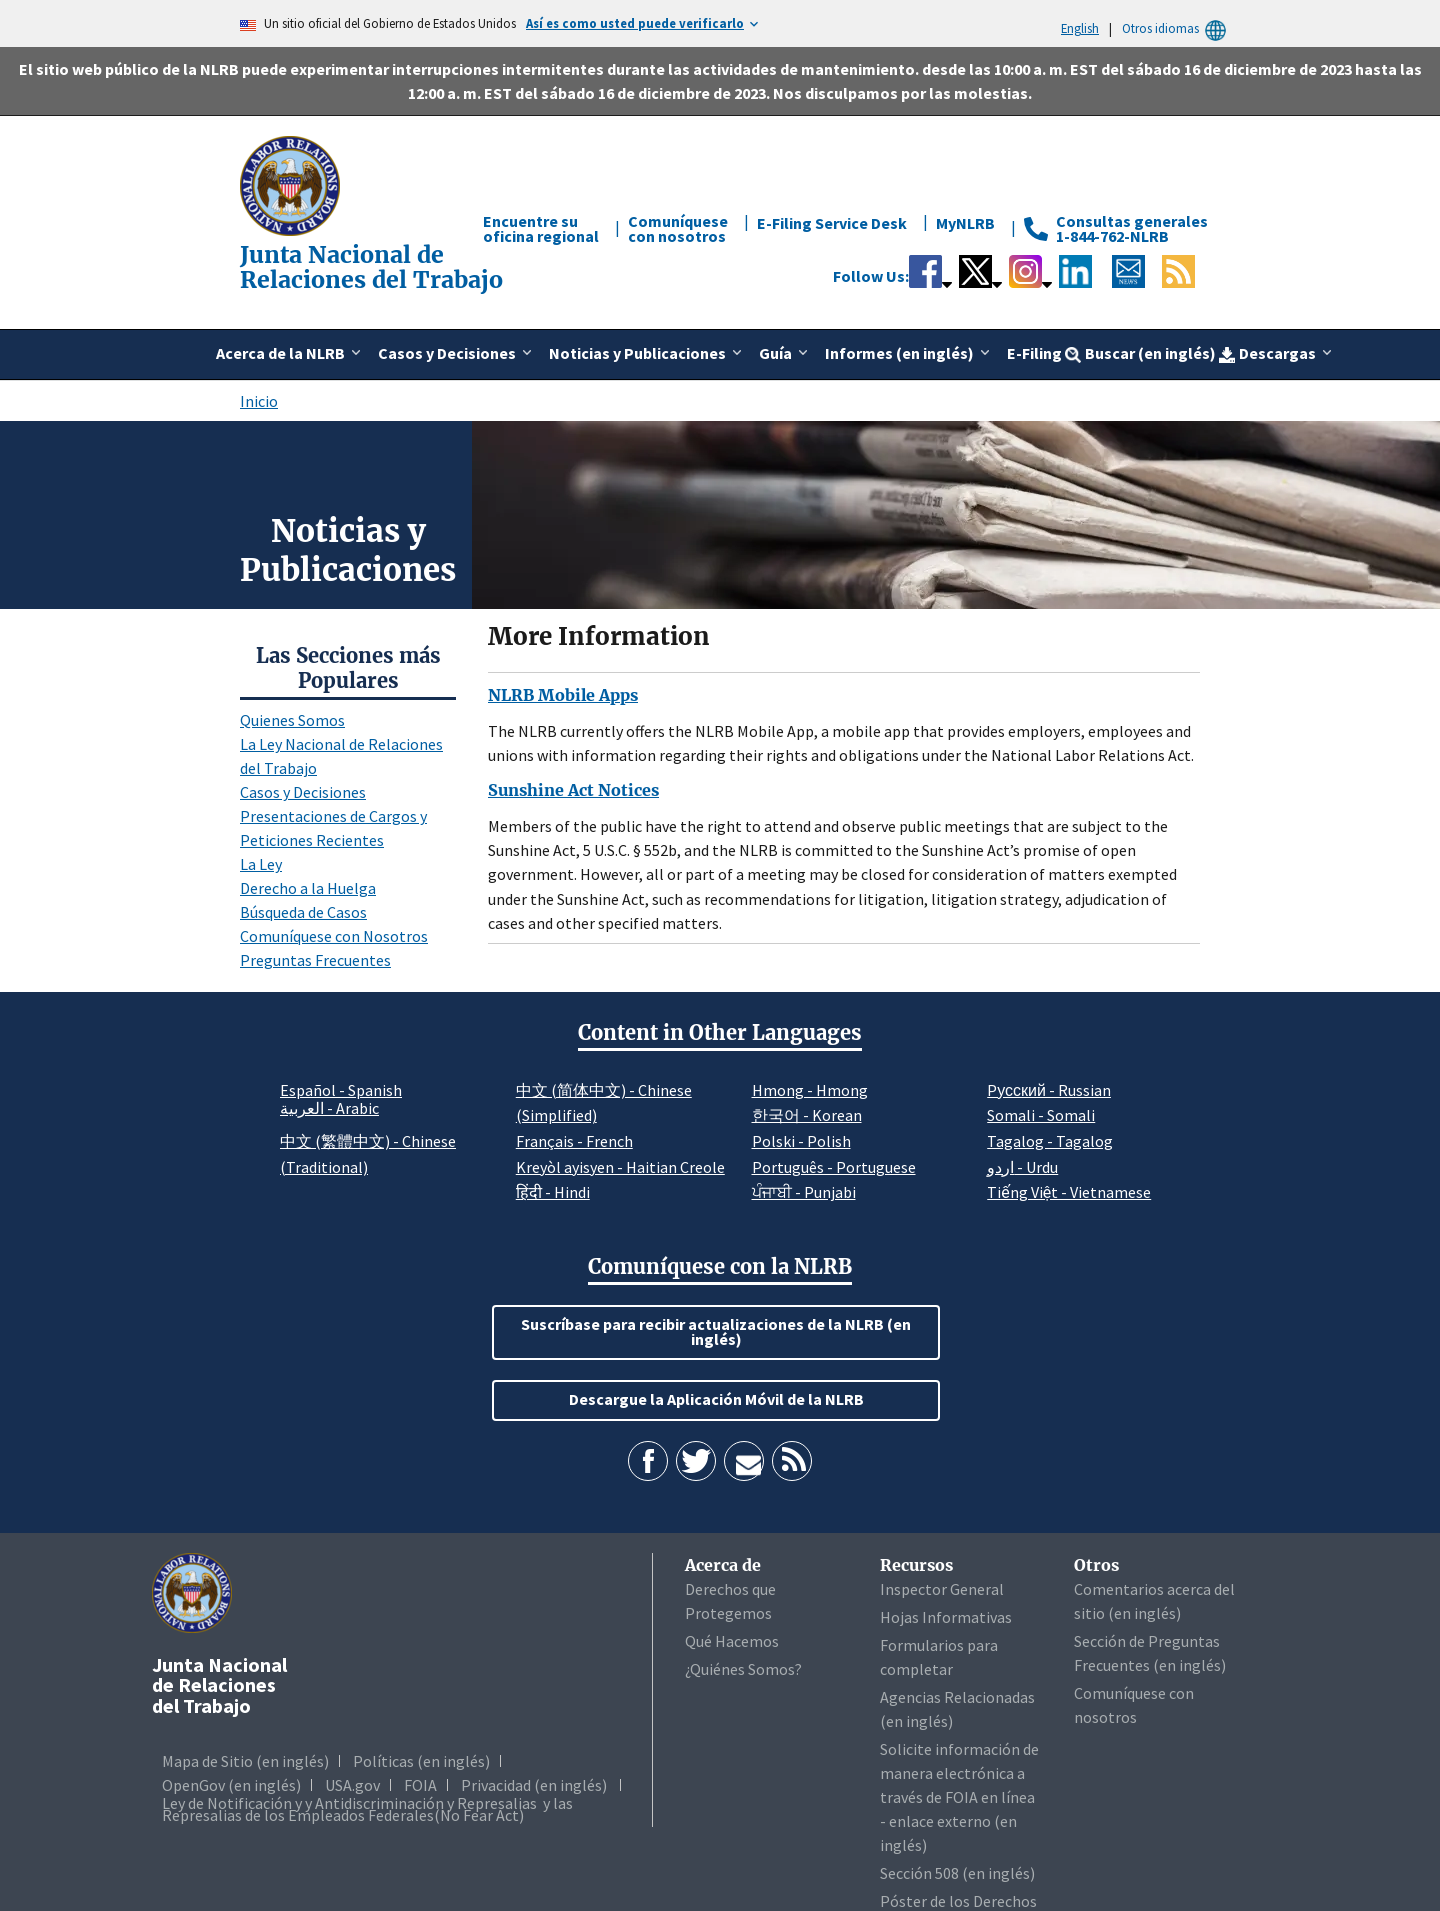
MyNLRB (965, 223)
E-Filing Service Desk (832, 223)
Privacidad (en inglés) (534, 1785)
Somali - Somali (1041, 1115)
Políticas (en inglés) (421, 1761)
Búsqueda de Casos (303, 912)
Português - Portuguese (834, 1167)
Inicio (259, 401)
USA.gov (352, 1785)
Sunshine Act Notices (573, 790)
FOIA (420, 1785)
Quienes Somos (292, 720)
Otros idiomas (1177, 28)
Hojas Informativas (946, 1617)
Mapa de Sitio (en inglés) (245, 1761)
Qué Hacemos (732, 1641)
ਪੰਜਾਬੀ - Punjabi (804, 1192)
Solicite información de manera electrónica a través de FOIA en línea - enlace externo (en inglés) (959, 1797)
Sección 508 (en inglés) (957, 1873)
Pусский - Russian (1049, 1090)
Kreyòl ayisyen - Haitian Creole (620, 1167)
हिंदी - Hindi (553, 1192)
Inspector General (942, 1589)
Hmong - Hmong (810, 1090)
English (1080, 28)
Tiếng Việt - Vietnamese (1069, 1192)
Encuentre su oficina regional (541, 228)
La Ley (261, 864)
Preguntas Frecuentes (315, 960)
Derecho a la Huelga (308, 888)
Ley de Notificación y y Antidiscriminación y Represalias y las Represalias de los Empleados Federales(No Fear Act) (367, 1809)
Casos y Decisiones (303, 792)
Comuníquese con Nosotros (334, 936)
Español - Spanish (341, 1090)
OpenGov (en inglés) (231, 1785)
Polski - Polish (801, 1141)
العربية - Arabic (329, 1109)
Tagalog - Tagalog (1050, 1141)
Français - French (574, 1141)
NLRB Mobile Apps (563, 695)
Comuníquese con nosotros (678, 228)
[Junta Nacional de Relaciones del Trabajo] (292, 184)
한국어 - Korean (807, 1115)
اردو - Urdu (1022, 1167)
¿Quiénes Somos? (743, 1669)
